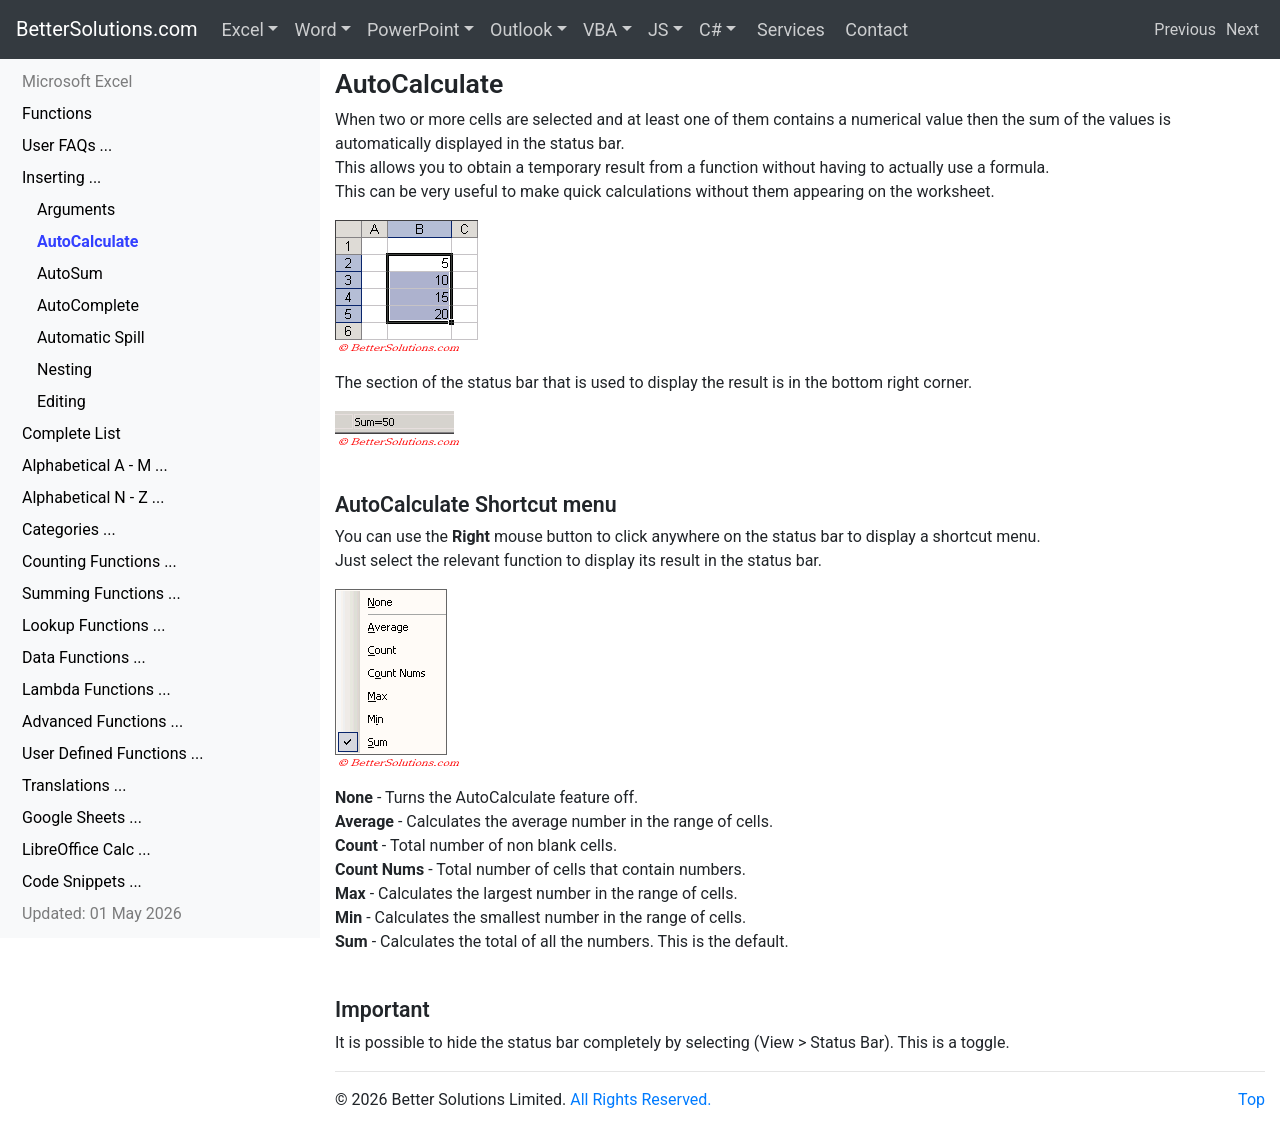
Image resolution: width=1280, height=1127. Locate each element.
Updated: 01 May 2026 (102, 913)
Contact (874, 29)
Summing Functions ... (101, 593)
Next (1242, 29)
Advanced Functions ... (102, 721)
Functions (57, 113)
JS (658, 29)
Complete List (71, 433)
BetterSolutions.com (107, 29)
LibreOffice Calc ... (86, 849)
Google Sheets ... (82, 817)
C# (710, 29)
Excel (243, 29)
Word (315, 29)
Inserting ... (61, 177)
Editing (61, 401)
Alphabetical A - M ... (95, 465)
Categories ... (69, 529)
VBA (600, 29)
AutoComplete (88, 305)
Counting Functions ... (99, 561)
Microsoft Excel (77, 81)
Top (1251, 1099)
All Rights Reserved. (640, 1099)
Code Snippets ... (82, 881)
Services (788, 29)
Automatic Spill (91, 337)
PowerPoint (413, 29)
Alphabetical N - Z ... (93, 497)
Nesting (64, 369)
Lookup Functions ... (93, 625)
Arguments (76, 209)
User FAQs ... (67, 145)
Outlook (521, 29)
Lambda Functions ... (96, 689)
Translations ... (74, 785)
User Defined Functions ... (112, 753)
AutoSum (70, 273)
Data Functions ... (84, 657)
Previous (1185, 29)
